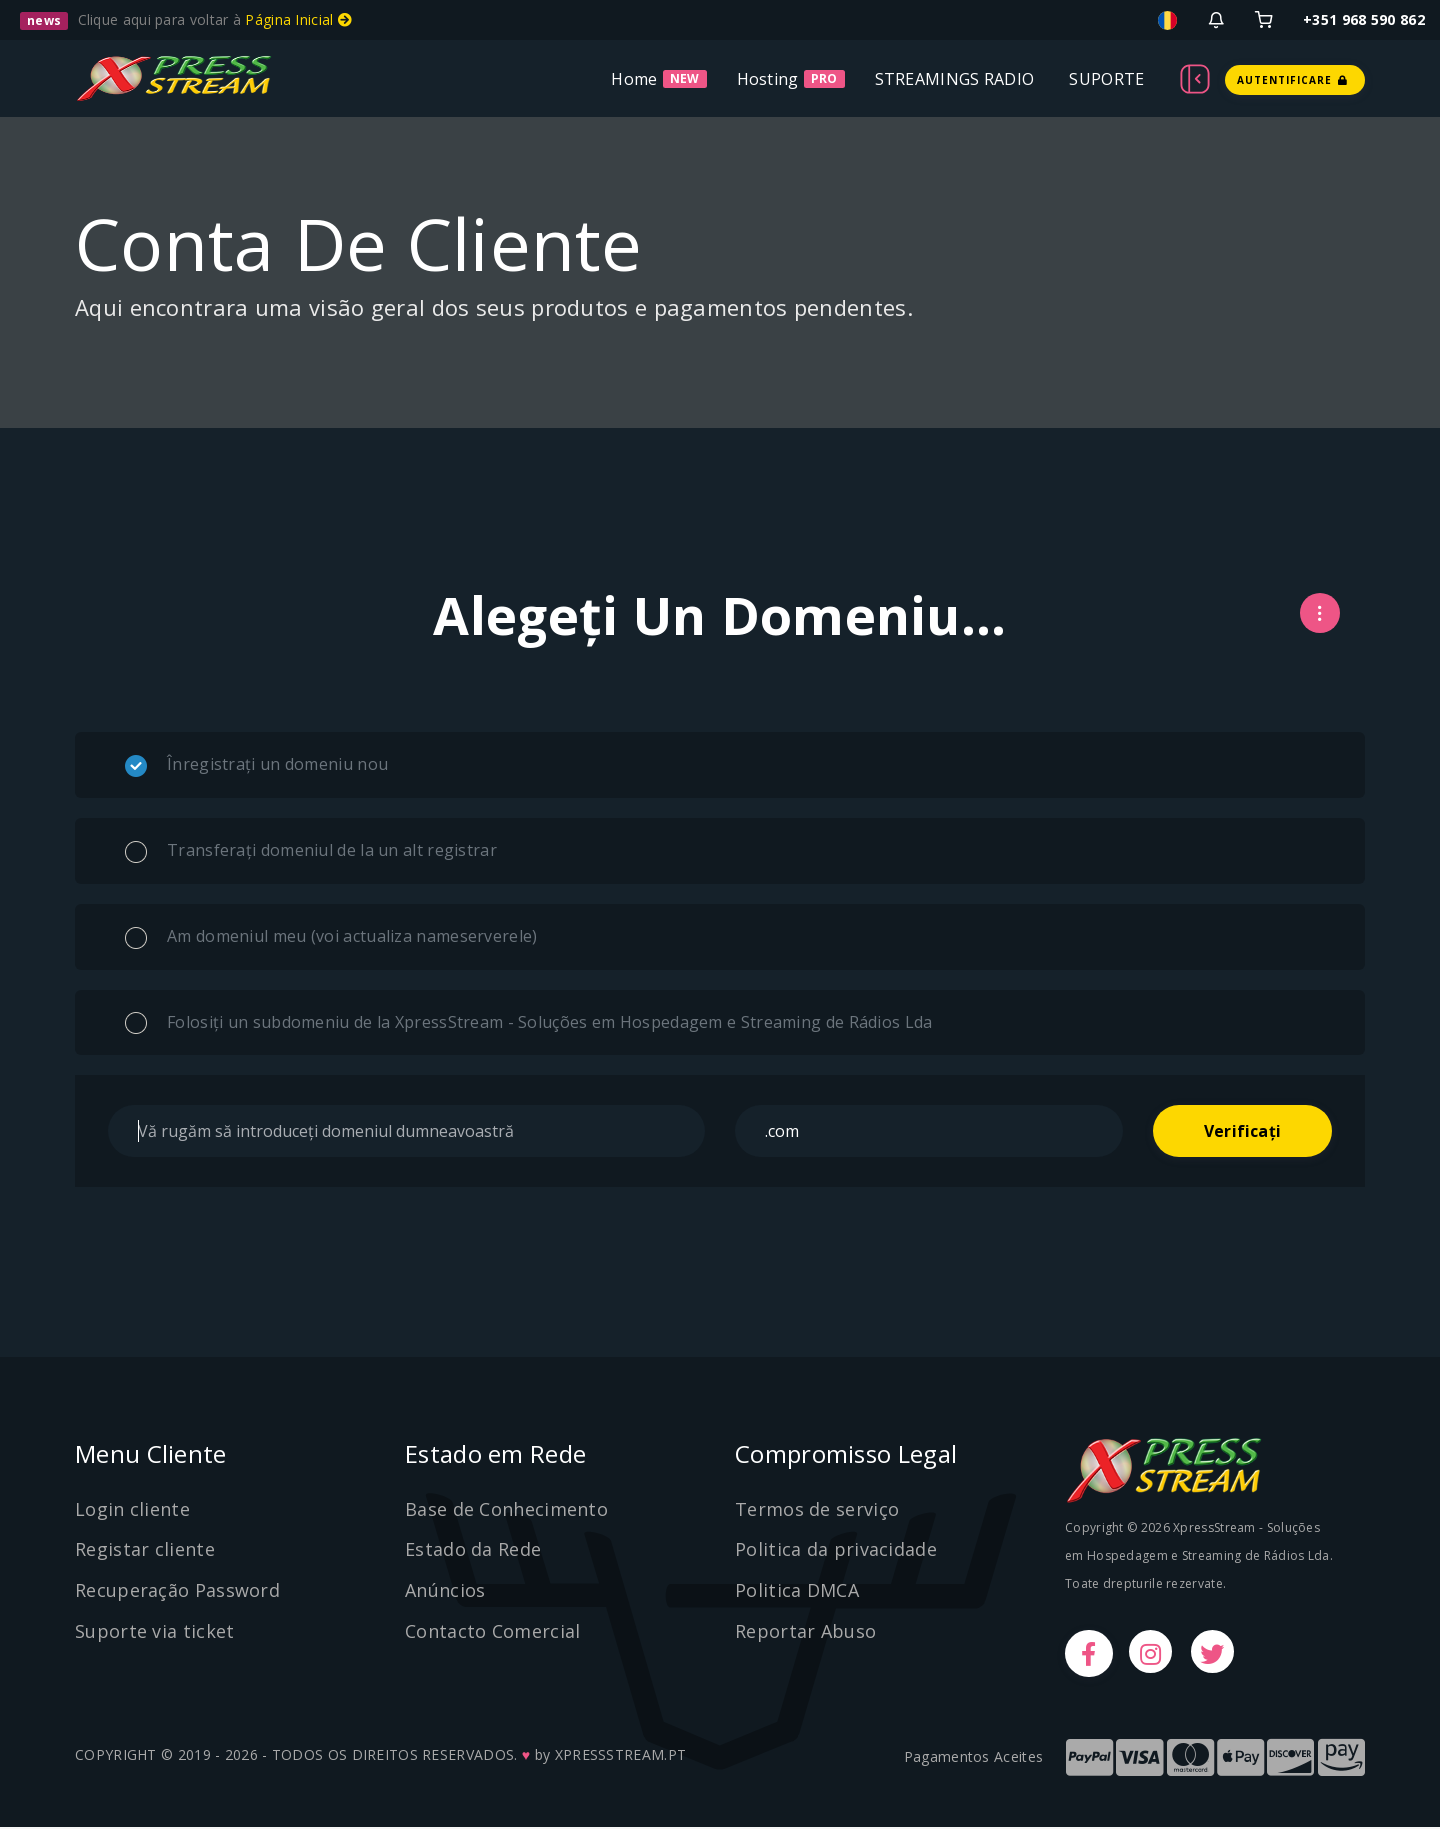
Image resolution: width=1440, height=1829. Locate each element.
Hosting (768, 79)
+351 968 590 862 (1364, 19)
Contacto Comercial (492, 1632)
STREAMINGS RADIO (955, 79)
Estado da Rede (473, 1550)
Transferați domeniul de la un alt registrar (311, 851)
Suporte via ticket (154, 1632)
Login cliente (132, 1509)
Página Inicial (298, 19)
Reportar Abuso (805, 1632)
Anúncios (445, 1591)
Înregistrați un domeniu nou (256, 765)
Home (634, 79)
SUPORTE (1106, 79)
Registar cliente (145, 1550)
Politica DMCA (797, 1591)
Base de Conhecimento (506, 1509)
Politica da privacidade (836, 1550)
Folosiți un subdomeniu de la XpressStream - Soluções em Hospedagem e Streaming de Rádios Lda (529, 1023)
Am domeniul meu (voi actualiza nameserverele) (331, 937)
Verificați (1242, 1131)
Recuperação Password (177, 1591)
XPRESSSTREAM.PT (621, 1756)
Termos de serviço (817, 1509)
